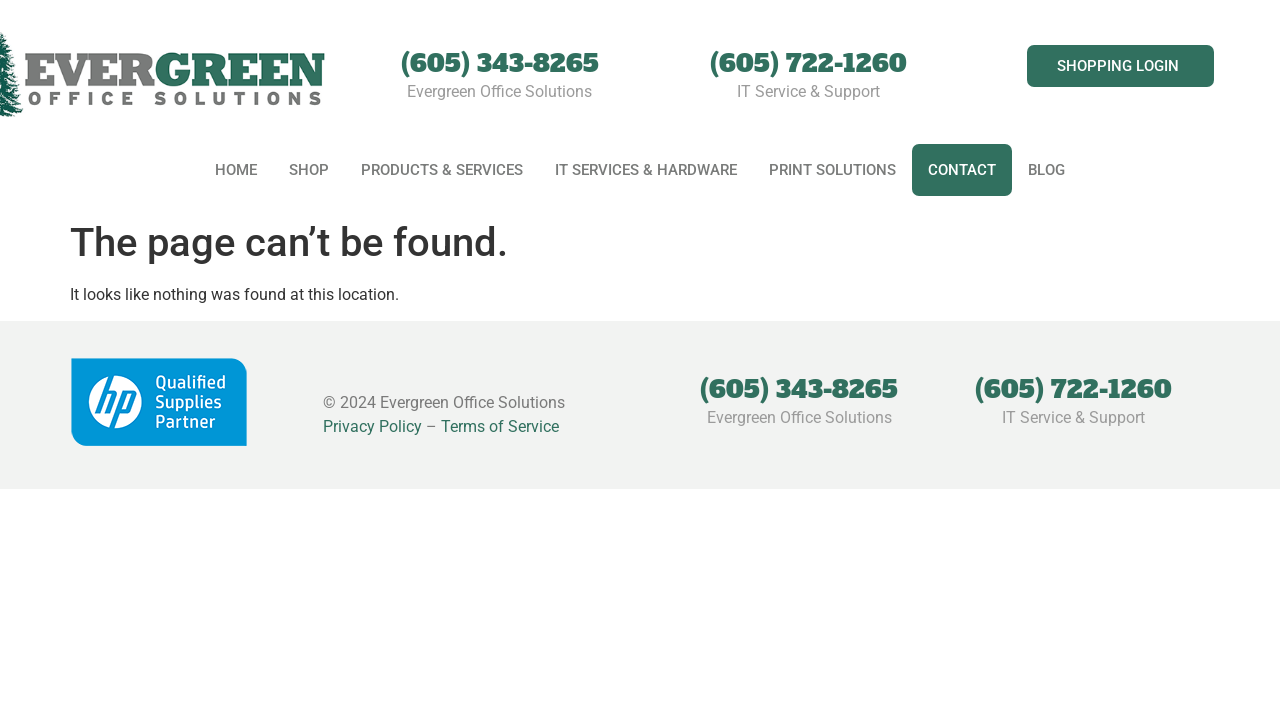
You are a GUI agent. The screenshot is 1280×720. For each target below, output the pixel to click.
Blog (1046, 170)
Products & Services (442, 170)
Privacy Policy (372, 426)
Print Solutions (832, 170)
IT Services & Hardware (646, 170)
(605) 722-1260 (808, 63)
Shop (309, 170)
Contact (962, 170)
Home (236, 170)
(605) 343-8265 (500, 63)
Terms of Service (500, 426)
